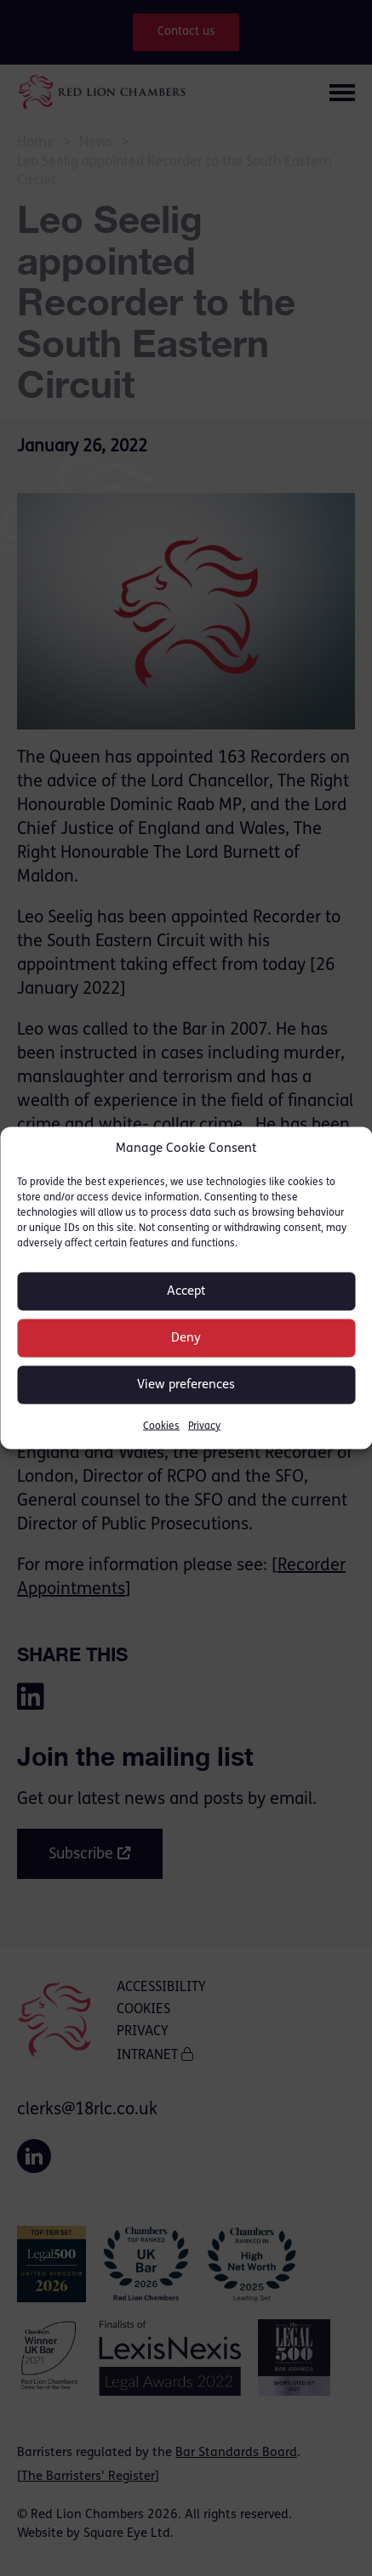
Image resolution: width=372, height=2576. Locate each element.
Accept (186, 1291)
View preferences (186, 1384)
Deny (186, 1337)
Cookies (161, 1426)
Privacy (204, 1426)
